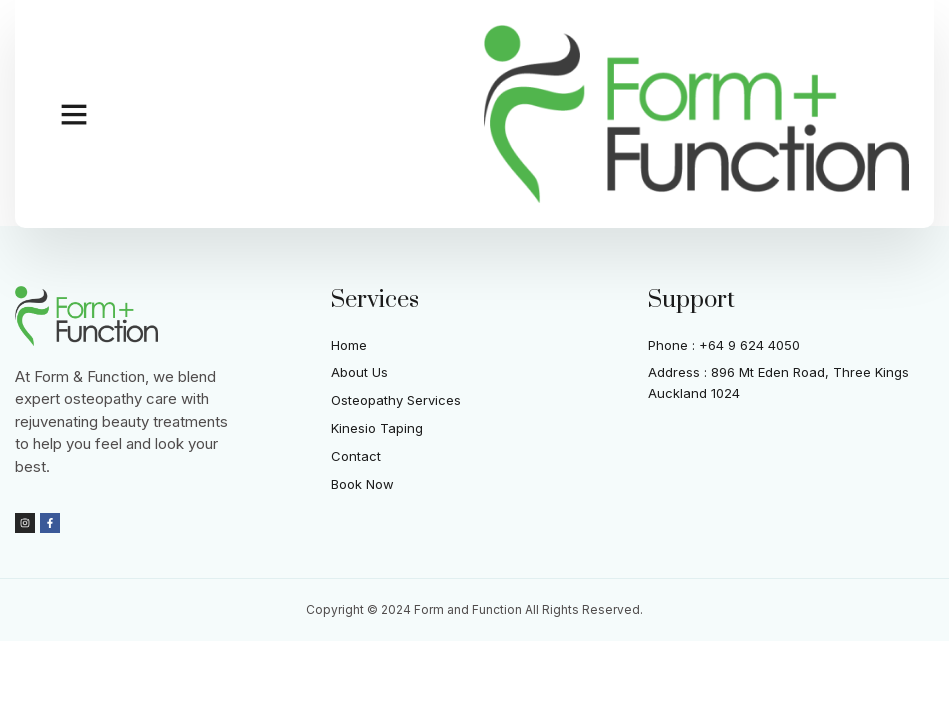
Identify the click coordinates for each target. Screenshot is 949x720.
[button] (74, 114)
